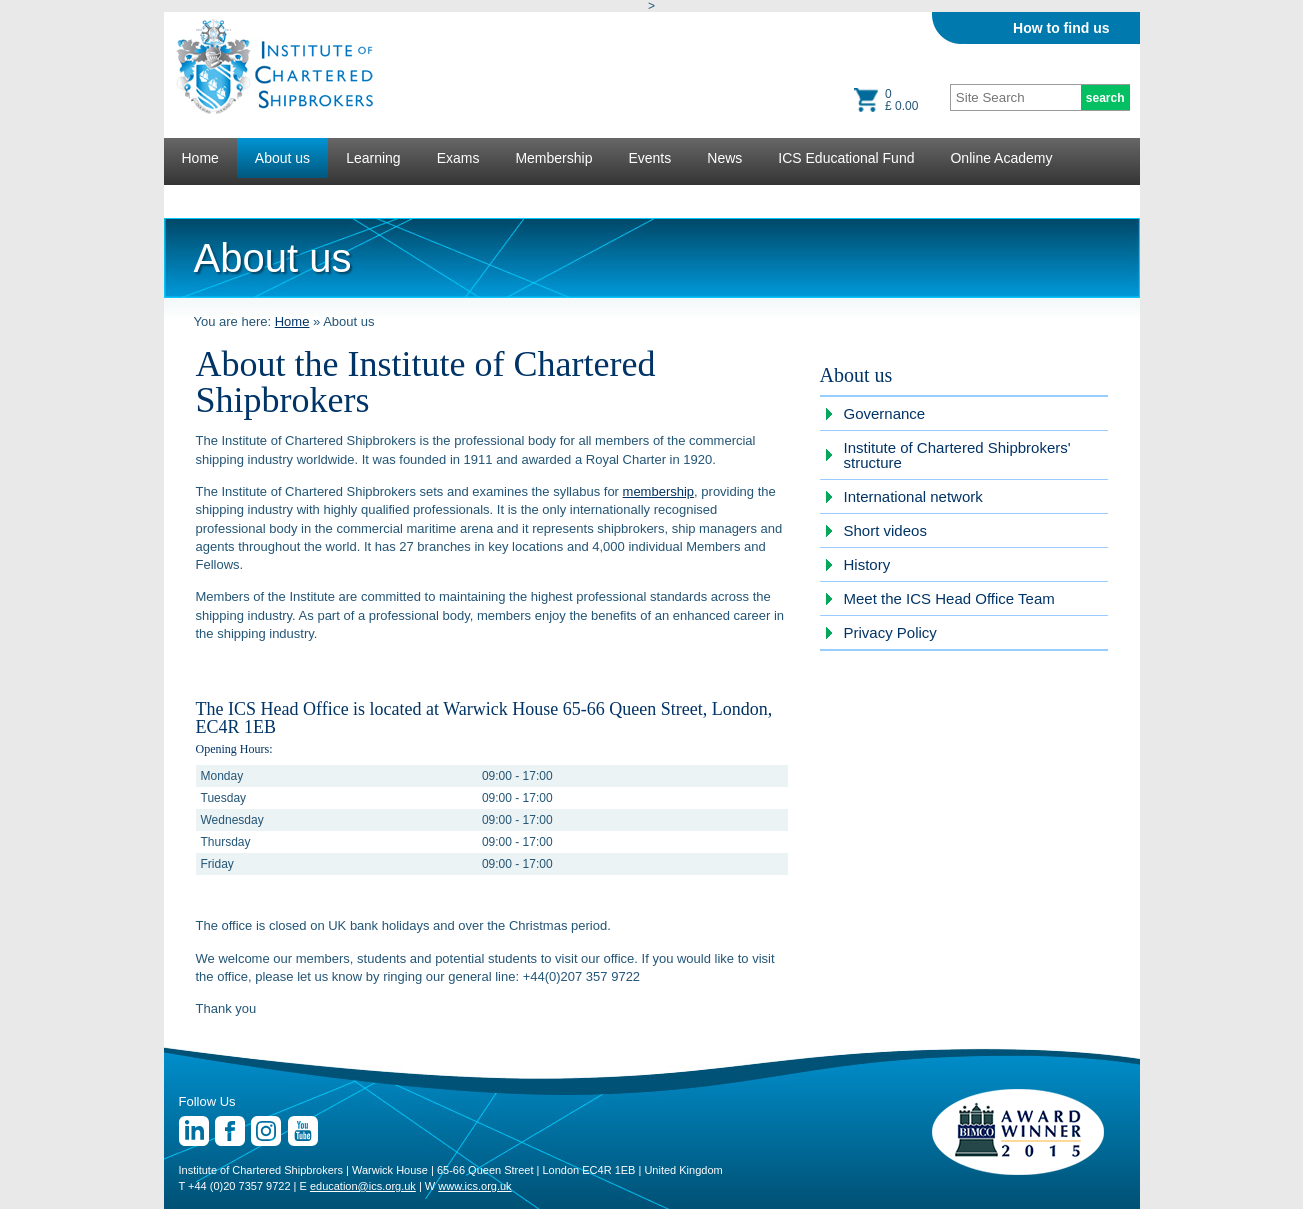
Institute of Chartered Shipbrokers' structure (957, 455)
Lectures (209, 198)
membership (659, 491)
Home (200, 158)
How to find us (1061, 28)
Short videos (885, 530)
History (867, 564)
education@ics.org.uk (363, 1186)
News (724, 158)
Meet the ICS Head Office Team (949, 598)
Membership (553, 158)
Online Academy (1001, 158)
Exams (458, 158)
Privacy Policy (890, 632)
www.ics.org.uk (474, 1186)
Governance (885, 413)
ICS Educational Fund (846, 158)
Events (649, 158)
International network (913, 496)
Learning (373, 158)
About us (282, 158)
